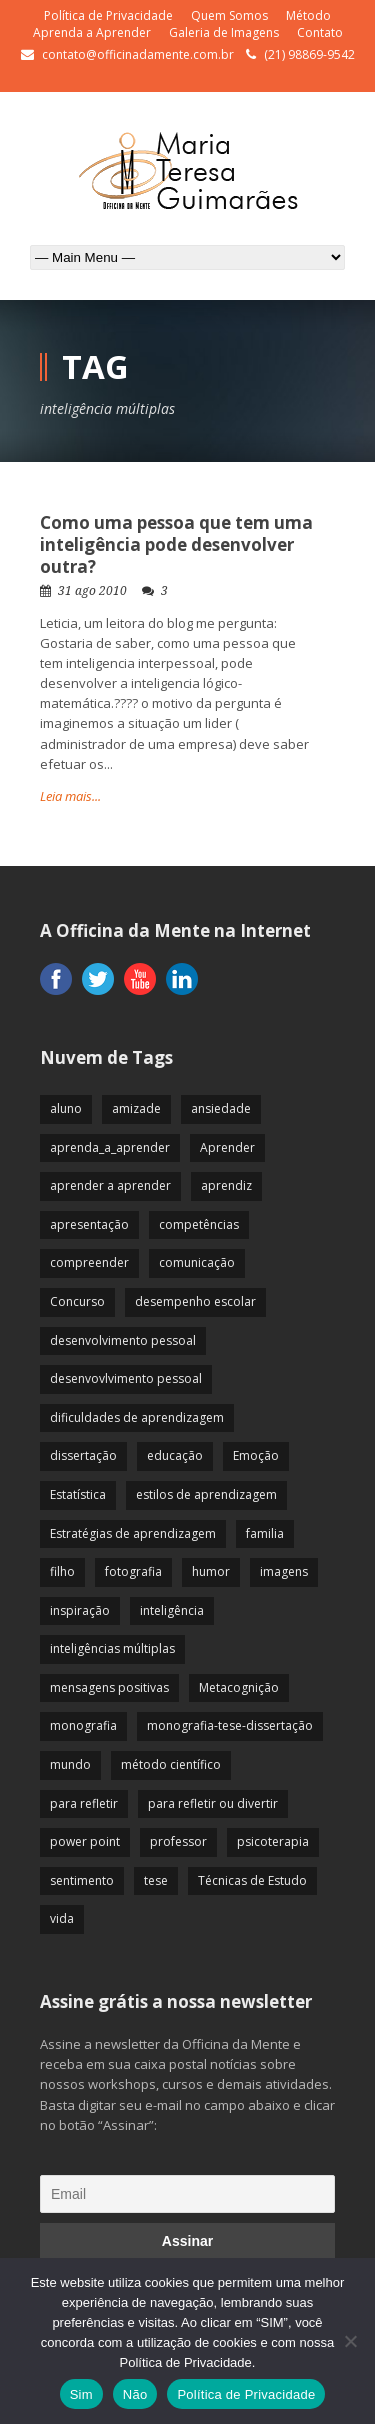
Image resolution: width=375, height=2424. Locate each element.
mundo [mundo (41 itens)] (70, 1764)
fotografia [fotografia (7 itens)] (133, 1571)
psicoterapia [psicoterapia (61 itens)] (273, 1841)
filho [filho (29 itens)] (62, 1571)
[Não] (350, 2341)
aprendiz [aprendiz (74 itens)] (226, 1185)
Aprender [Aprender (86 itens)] (227, 1147)
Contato (320, 32)
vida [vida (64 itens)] (62, 1918)
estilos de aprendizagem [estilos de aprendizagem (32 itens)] (206, 1494)
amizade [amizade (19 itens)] (136, 1108)
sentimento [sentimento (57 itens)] (82, 1880)
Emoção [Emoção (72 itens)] (256, 1455)
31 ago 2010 (92, 591)
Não (135, 2394)
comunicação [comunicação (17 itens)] (197, 1262)
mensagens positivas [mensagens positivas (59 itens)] (109, 1687)
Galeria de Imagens (224, 32)
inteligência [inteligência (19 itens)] (172, 1610)
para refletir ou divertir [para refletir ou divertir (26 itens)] (213, 1803)
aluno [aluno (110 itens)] (66, 1108)
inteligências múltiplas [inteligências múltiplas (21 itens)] (112, 1648)
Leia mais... (70, 796)
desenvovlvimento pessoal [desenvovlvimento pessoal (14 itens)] (126, 1378)
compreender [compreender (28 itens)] (89, 1262)
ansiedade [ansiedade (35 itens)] (221, 1108)
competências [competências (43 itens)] (199, 1224)
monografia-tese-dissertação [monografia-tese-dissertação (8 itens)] (230, 1725)
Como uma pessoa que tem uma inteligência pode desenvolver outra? (176, 544)
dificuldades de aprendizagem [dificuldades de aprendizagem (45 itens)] (137, 1417)
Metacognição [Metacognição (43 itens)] (239, 1687)
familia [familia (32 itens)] (265, 1533)
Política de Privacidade (108, 15)
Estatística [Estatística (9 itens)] (78, 1494)
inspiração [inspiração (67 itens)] (80, 1610)
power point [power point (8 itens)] (85, 1841)
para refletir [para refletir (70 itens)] (84, 1803)
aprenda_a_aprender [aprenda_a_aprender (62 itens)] (110, 1147)
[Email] (187, 2194)
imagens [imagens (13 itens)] (284, 1571)
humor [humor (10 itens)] (211, 1571)
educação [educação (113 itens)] (175, 1455)
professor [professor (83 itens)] (178, 1841)
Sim (81, 2394)
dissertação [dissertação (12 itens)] (83, 1455)
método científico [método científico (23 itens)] (171, 1764)
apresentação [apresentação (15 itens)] (89, 1224)
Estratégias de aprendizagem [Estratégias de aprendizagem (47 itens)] (133, 1533)
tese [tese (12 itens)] (156, 1880)
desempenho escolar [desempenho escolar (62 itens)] (195, 1301)
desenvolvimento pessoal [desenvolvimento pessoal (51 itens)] (123, 1340)
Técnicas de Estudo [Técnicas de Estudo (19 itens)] (252, 1880)
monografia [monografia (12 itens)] (83, 1725)
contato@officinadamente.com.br (138, 54)
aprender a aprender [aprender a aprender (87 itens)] (110, 1185)
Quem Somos (229, 15)
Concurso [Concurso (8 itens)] (77, 1301)
